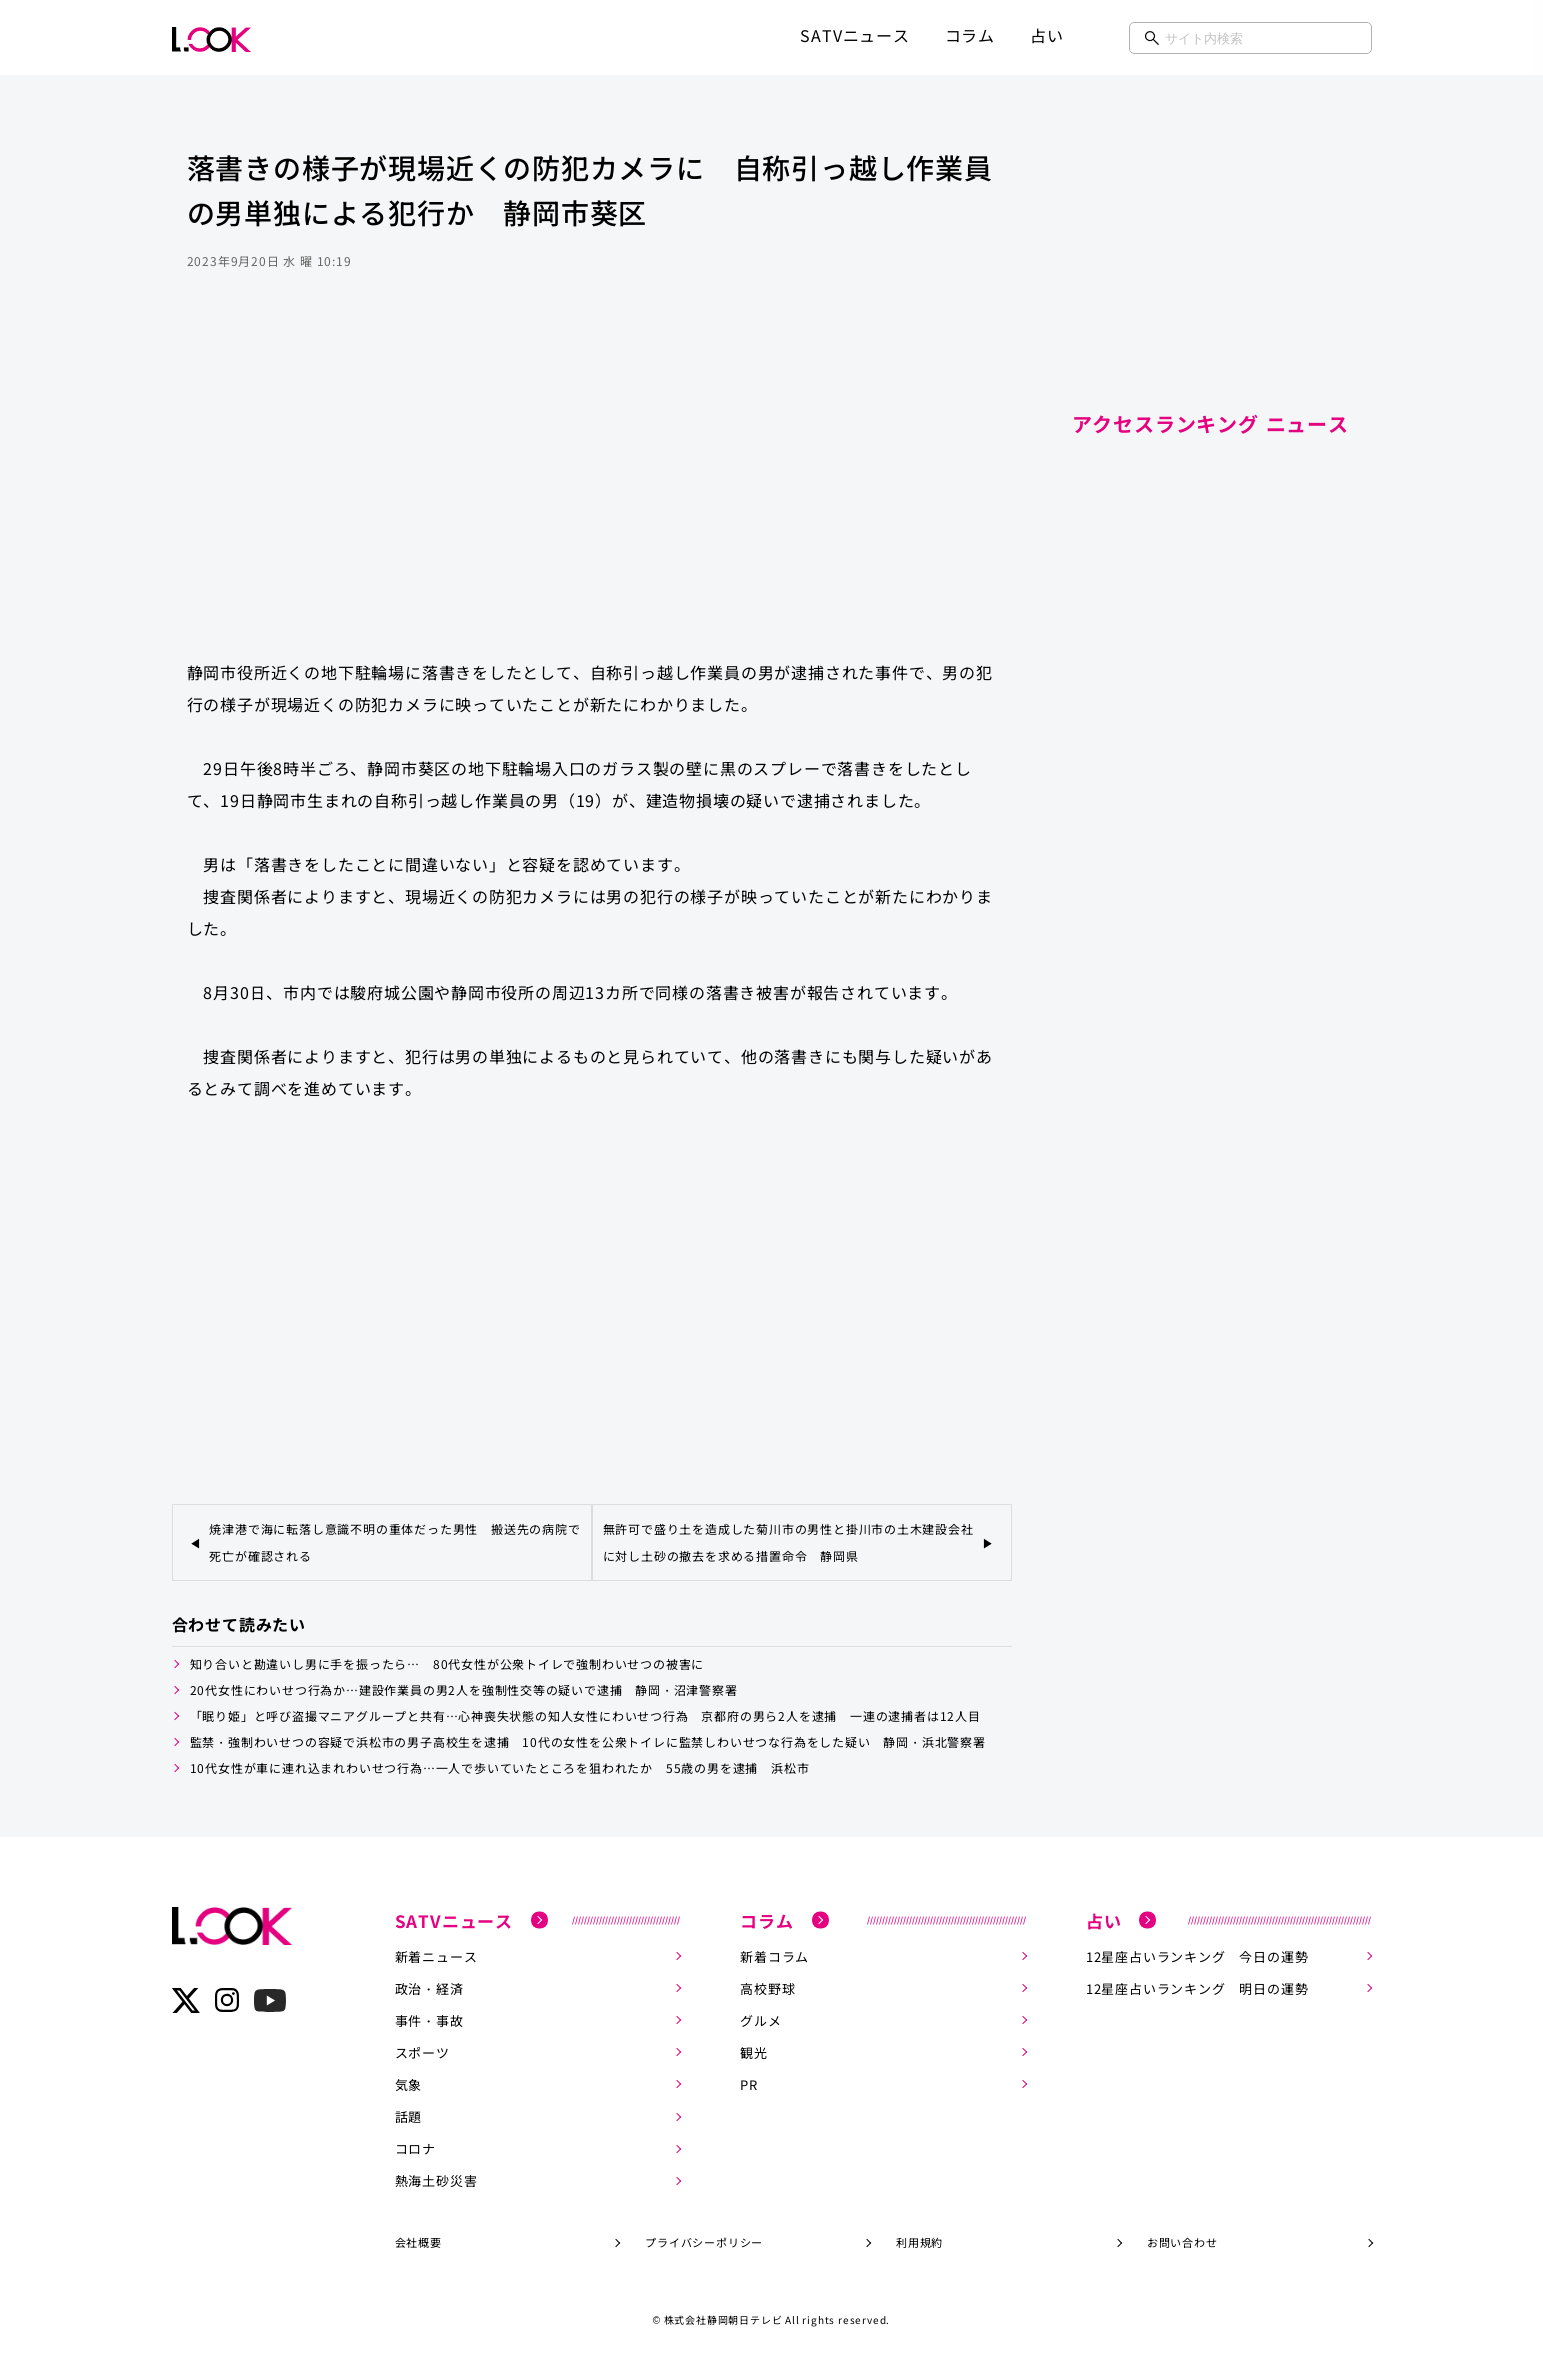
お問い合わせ (1182, 2241)
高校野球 (767, 1987)
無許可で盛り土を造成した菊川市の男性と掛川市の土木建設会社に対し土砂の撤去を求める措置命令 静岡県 (788, 1542)
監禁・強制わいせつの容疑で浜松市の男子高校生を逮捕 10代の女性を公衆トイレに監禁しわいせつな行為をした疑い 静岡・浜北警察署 (588, 1741)
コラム (970, 35)
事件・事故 (429, 2019)
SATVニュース (854, 35)
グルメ (760, 2019)
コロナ (415, 2147)
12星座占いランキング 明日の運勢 (1197, 1987)
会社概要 (418, 2241)
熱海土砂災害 (436, 2179)
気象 (409, 2083)
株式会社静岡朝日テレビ (723, 2318)
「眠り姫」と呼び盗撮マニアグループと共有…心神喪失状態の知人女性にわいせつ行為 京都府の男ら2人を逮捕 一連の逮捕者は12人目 (585, 1715)
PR (749, 2083)
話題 (409, 2115)
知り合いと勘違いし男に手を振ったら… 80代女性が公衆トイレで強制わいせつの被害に (447, 1663)
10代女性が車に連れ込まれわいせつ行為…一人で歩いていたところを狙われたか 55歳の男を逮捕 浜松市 (500, 1767)
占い (1047, 35)
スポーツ (422, 2051)
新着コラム (774, 1955)
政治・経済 (429, 1987)
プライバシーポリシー (704, 2241)
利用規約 (919, 2241)
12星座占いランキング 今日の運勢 (1197, 1955)
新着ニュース (436, 1955)
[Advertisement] (592, 484)
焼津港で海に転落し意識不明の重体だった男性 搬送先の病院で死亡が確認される (394, 1542)
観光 (754, 2051)
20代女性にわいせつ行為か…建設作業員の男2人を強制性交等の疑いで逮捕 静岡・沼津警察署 (464, 1689)
